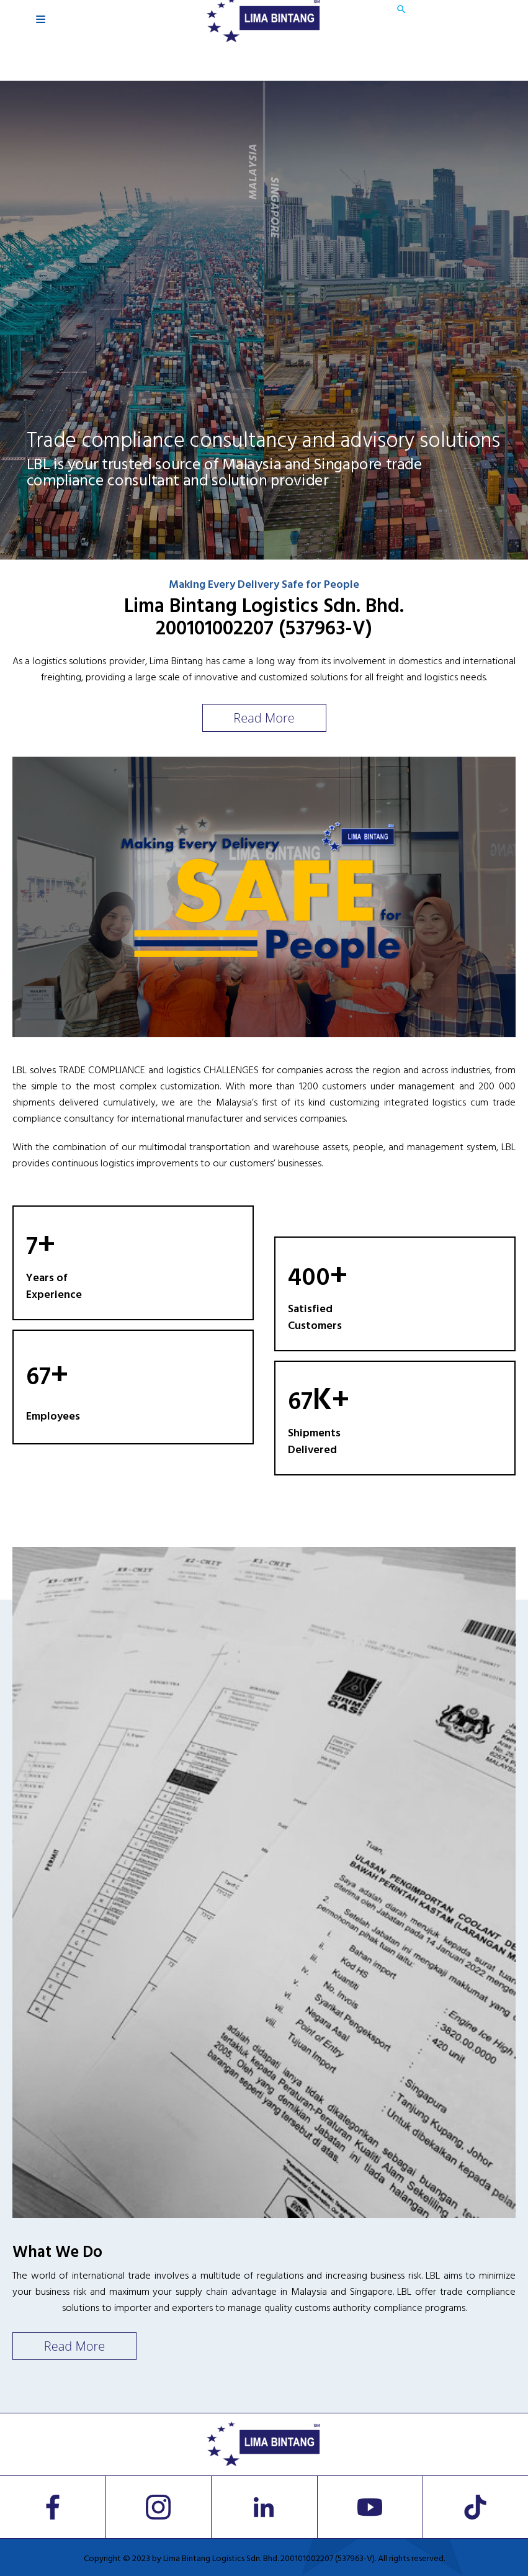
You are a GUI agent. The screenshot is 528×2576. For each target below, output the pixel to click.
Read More (263, 717)
